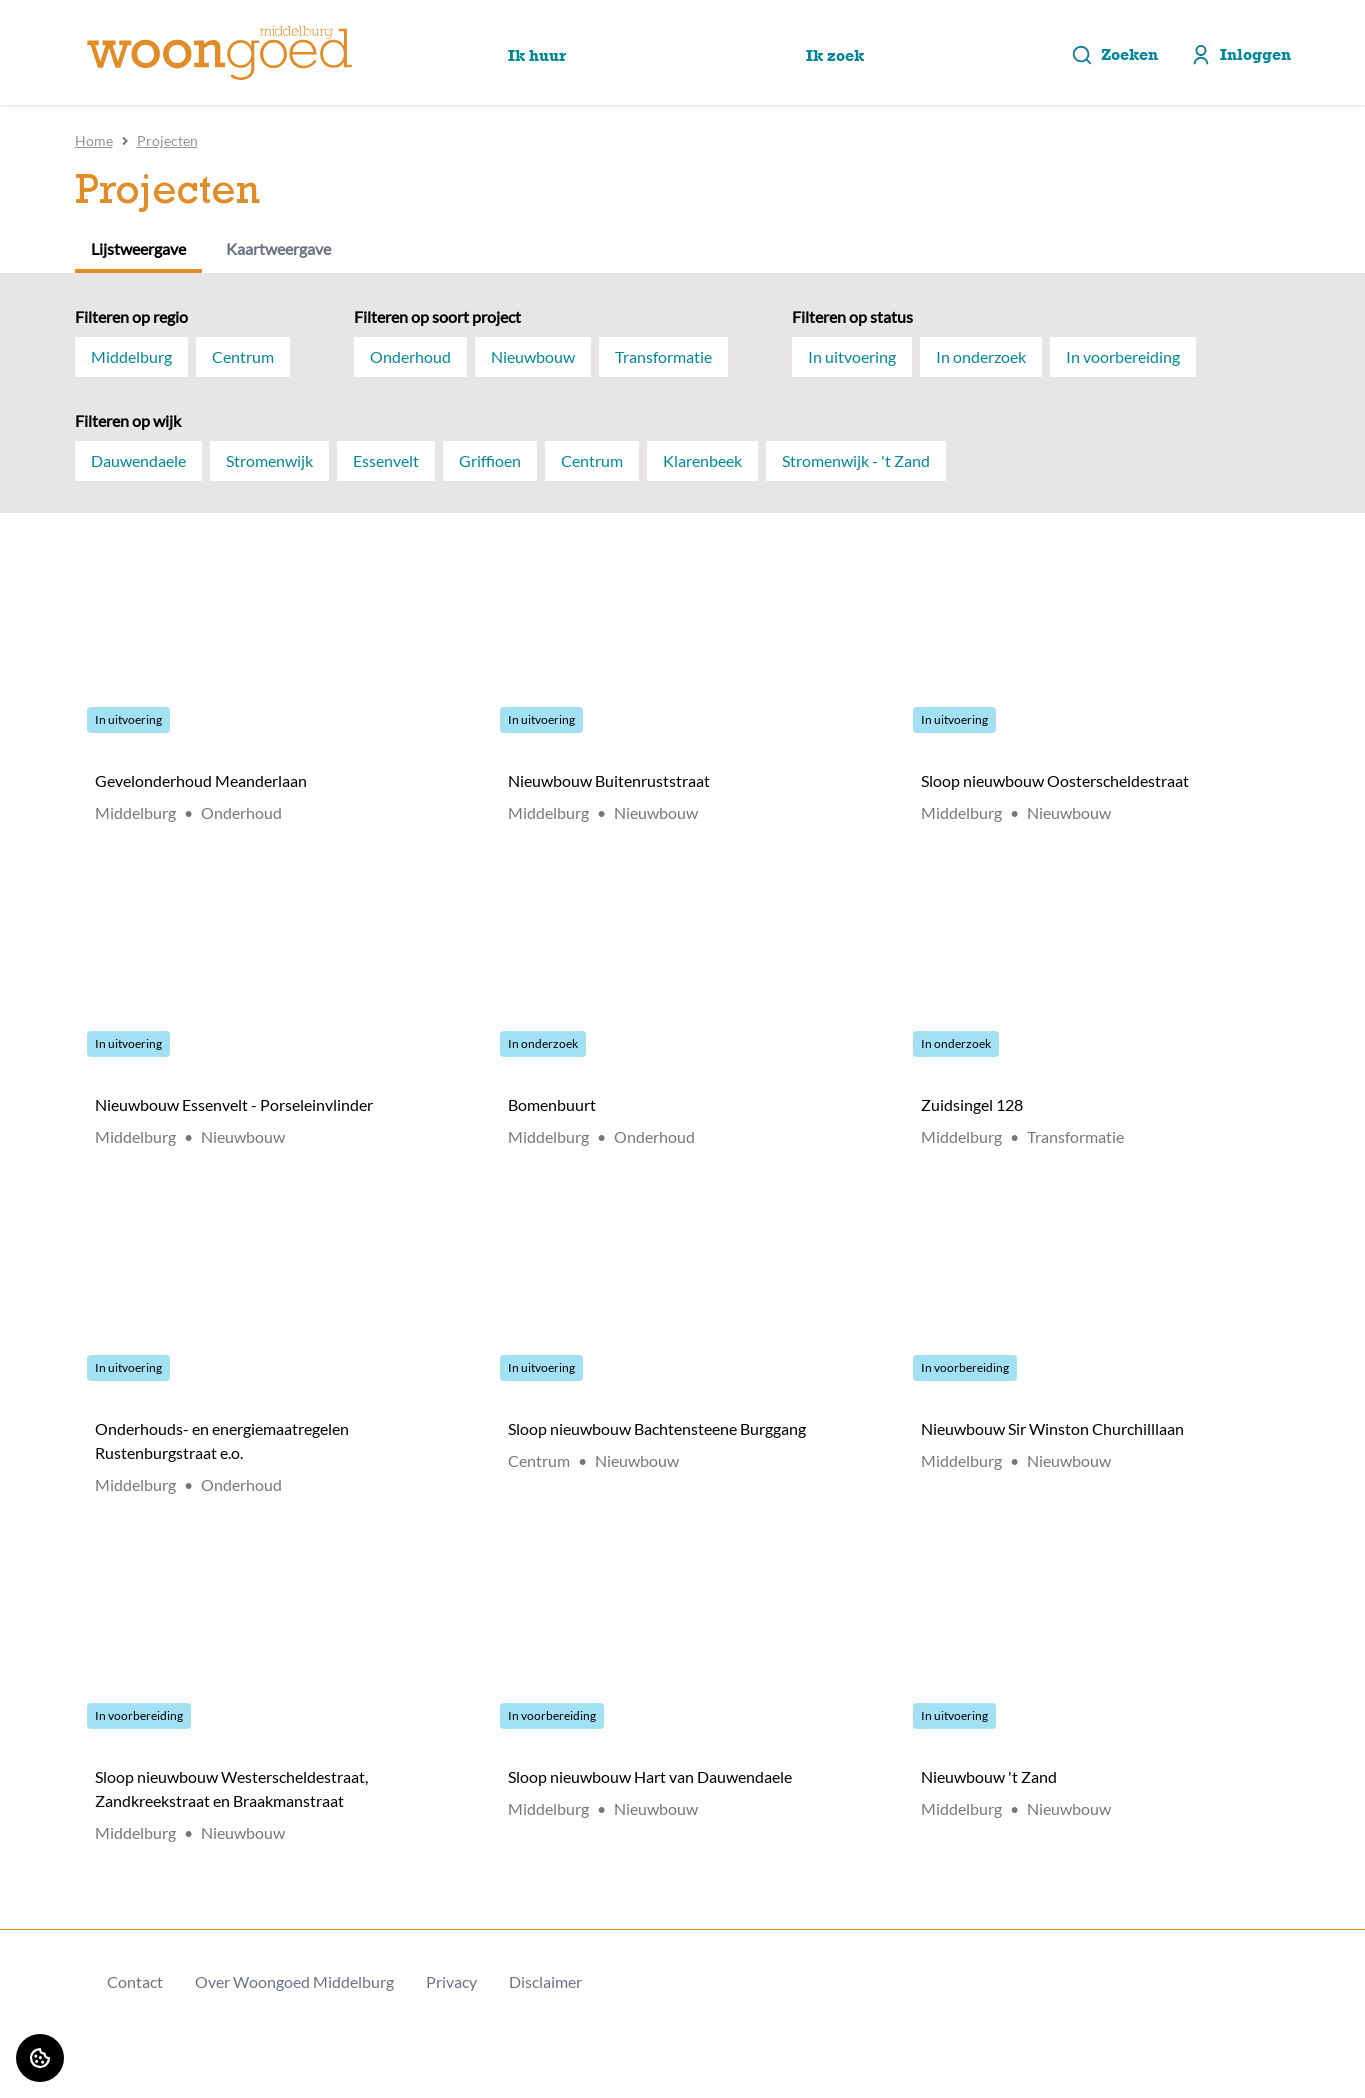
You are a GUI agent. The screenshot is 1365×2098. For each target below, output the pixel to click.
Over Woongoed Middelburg (294, 1981)
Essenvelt (386, 460)
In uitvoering (852, 356)
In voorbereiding (1123, 356)
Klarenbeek (702, 460)
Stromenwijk (269, 460)
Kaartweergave (278, 248)
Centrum (243, 356)
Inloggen (1240, 55)
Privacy (451, 1981)
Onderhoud (410, 356)
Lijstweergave (138, 248)
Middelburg (131, 356)
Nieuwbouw (533, 356)
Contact (135, 1981)
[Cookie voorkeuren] (40, 2058)
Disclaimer (545, 1981)
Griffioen (490, 460)
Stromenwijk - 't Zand (856, 460)
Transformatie (663, 356)
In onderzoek (981, 356)
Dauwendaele (138, 460)
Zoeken (1114, 55)
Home (94, 140)
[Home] (220, 53)
